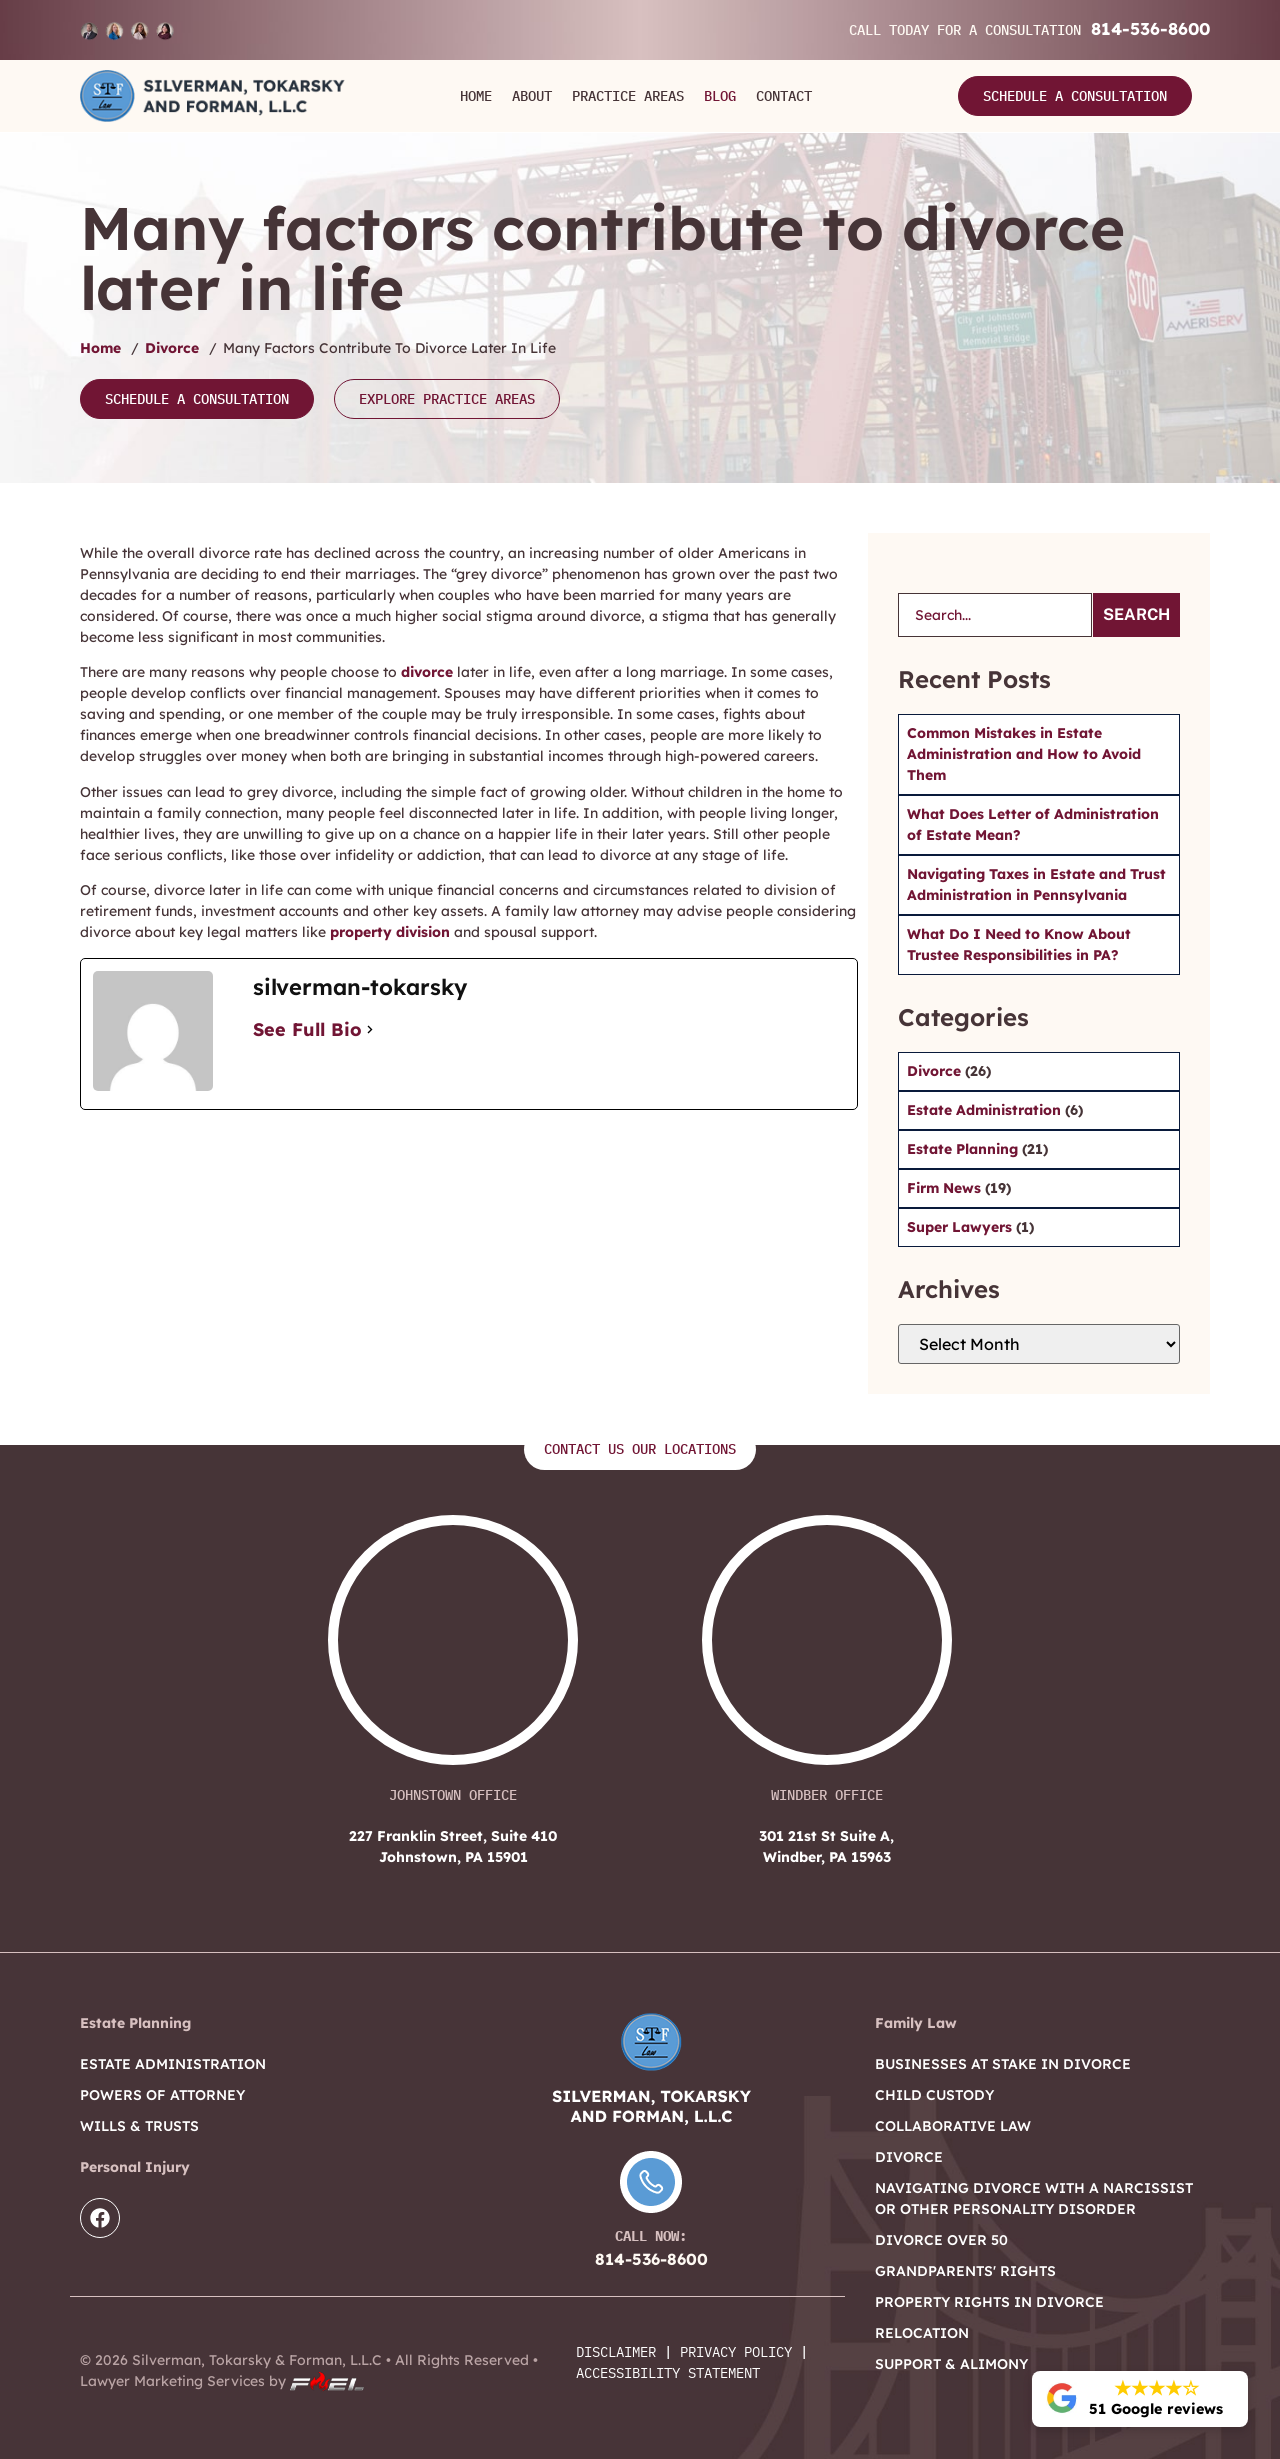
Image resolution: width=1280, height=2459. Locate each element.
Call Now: (651, 2236)
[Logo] (212, 96)
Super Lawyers (961, 1227)
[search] (995, 615)
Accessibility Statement (668, 2373)
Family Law (916, 2023)
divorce (427, 672)
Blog (720, 96)
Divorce (172, 348)
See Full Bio (307, 1029)
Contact (784, 96)
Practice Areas (628, 96)
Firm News (946, 1188)
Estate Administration (986, 1110)
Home (476, 96)
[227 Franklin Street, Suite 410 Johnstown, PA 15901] (453, 1650)
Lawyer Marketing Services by (222, 2381)
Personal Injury (135, 2167)
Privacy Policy (736, 2352)
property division (390, 932)
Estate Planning (964, 1149)
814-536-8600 (1150, 28)
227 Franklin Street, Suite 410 (453, 1847)
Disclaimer (616, 2352)
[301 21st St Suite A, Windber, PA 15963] (827, 1650)
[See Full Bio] (370, 1029)
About (532, 96)
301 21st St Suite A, (826, 1847)
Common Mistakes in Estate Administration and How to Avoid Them (1024, 754)
